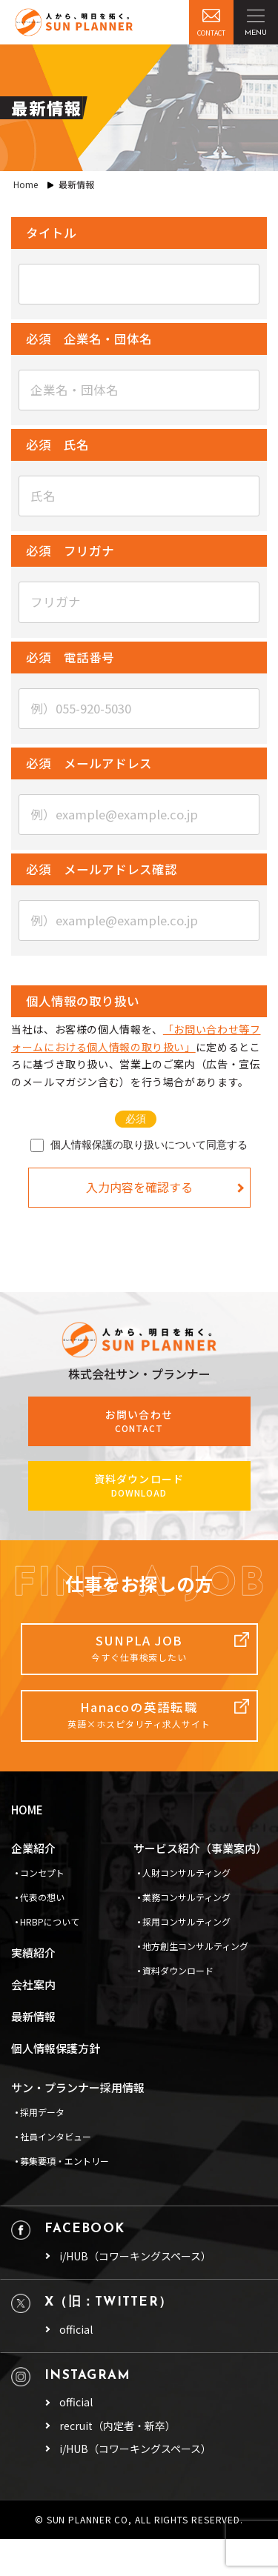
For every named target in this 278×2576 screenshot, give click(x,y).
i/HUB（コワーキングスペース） (135, 2256)
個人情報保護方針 (55, 2048)
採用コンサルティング (186, 1921)
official (76, 2330)
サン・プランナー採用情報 (78, 2087)
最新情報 (33, 2016)
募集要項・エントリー (64, 2160)
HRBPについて (49, 1921)
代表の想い (42, 1897)
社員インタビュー (55, 2136)
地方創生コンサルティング (195, 1946)
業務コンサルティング (186, 1897)
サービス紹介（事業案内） (200, 1848)
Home (25, 184)
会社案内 (33, 1984)
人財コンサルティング (186, 1872)
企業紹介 (33, 1848)
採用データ (42, 2112)
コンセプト (42, 1872)
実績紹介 (33, 1952)
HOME (27, 1809)
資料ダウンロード (178, 1970)
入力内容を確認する (139, 1187)
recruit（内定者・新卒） (117, 2426)
